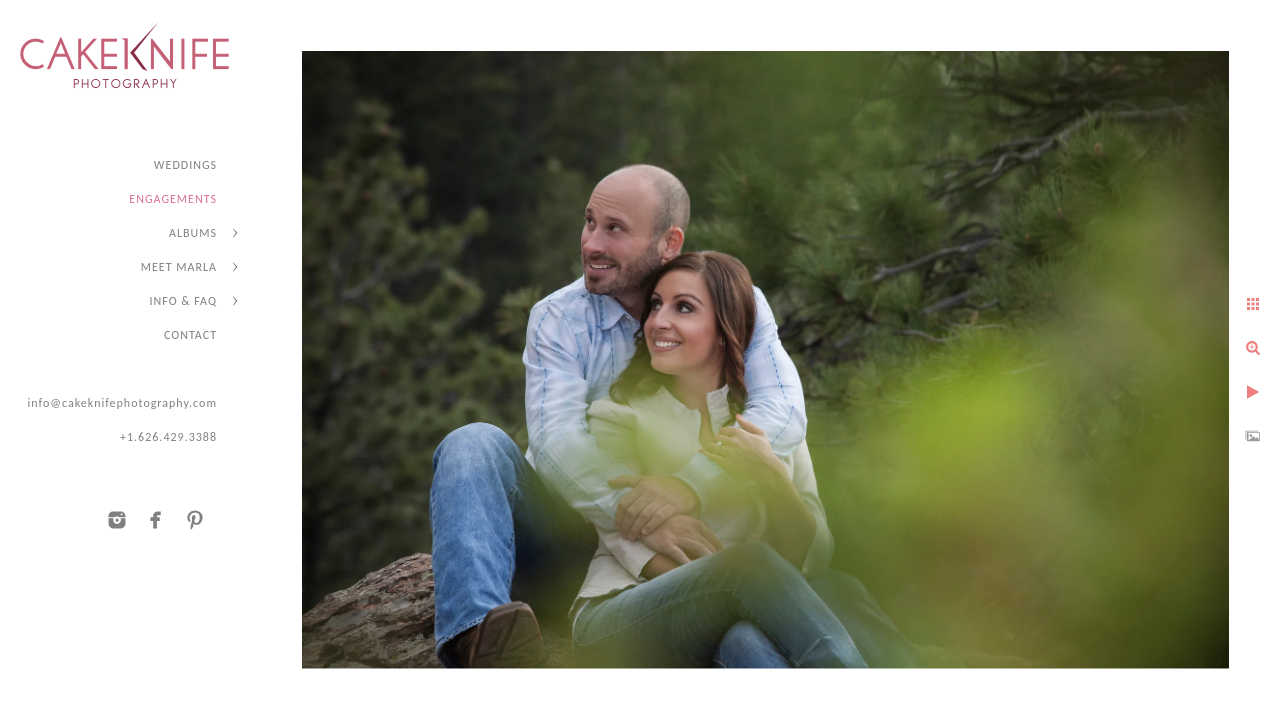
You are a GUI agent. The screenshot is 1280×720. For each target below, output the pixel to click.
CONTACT (190, 335)
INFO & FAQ (183, 301)
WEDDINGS (185, 165)
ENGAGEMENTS (173, 199)
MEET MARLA (179, 267)
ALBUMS (193, 233)
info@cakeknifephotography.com (122, 403)
